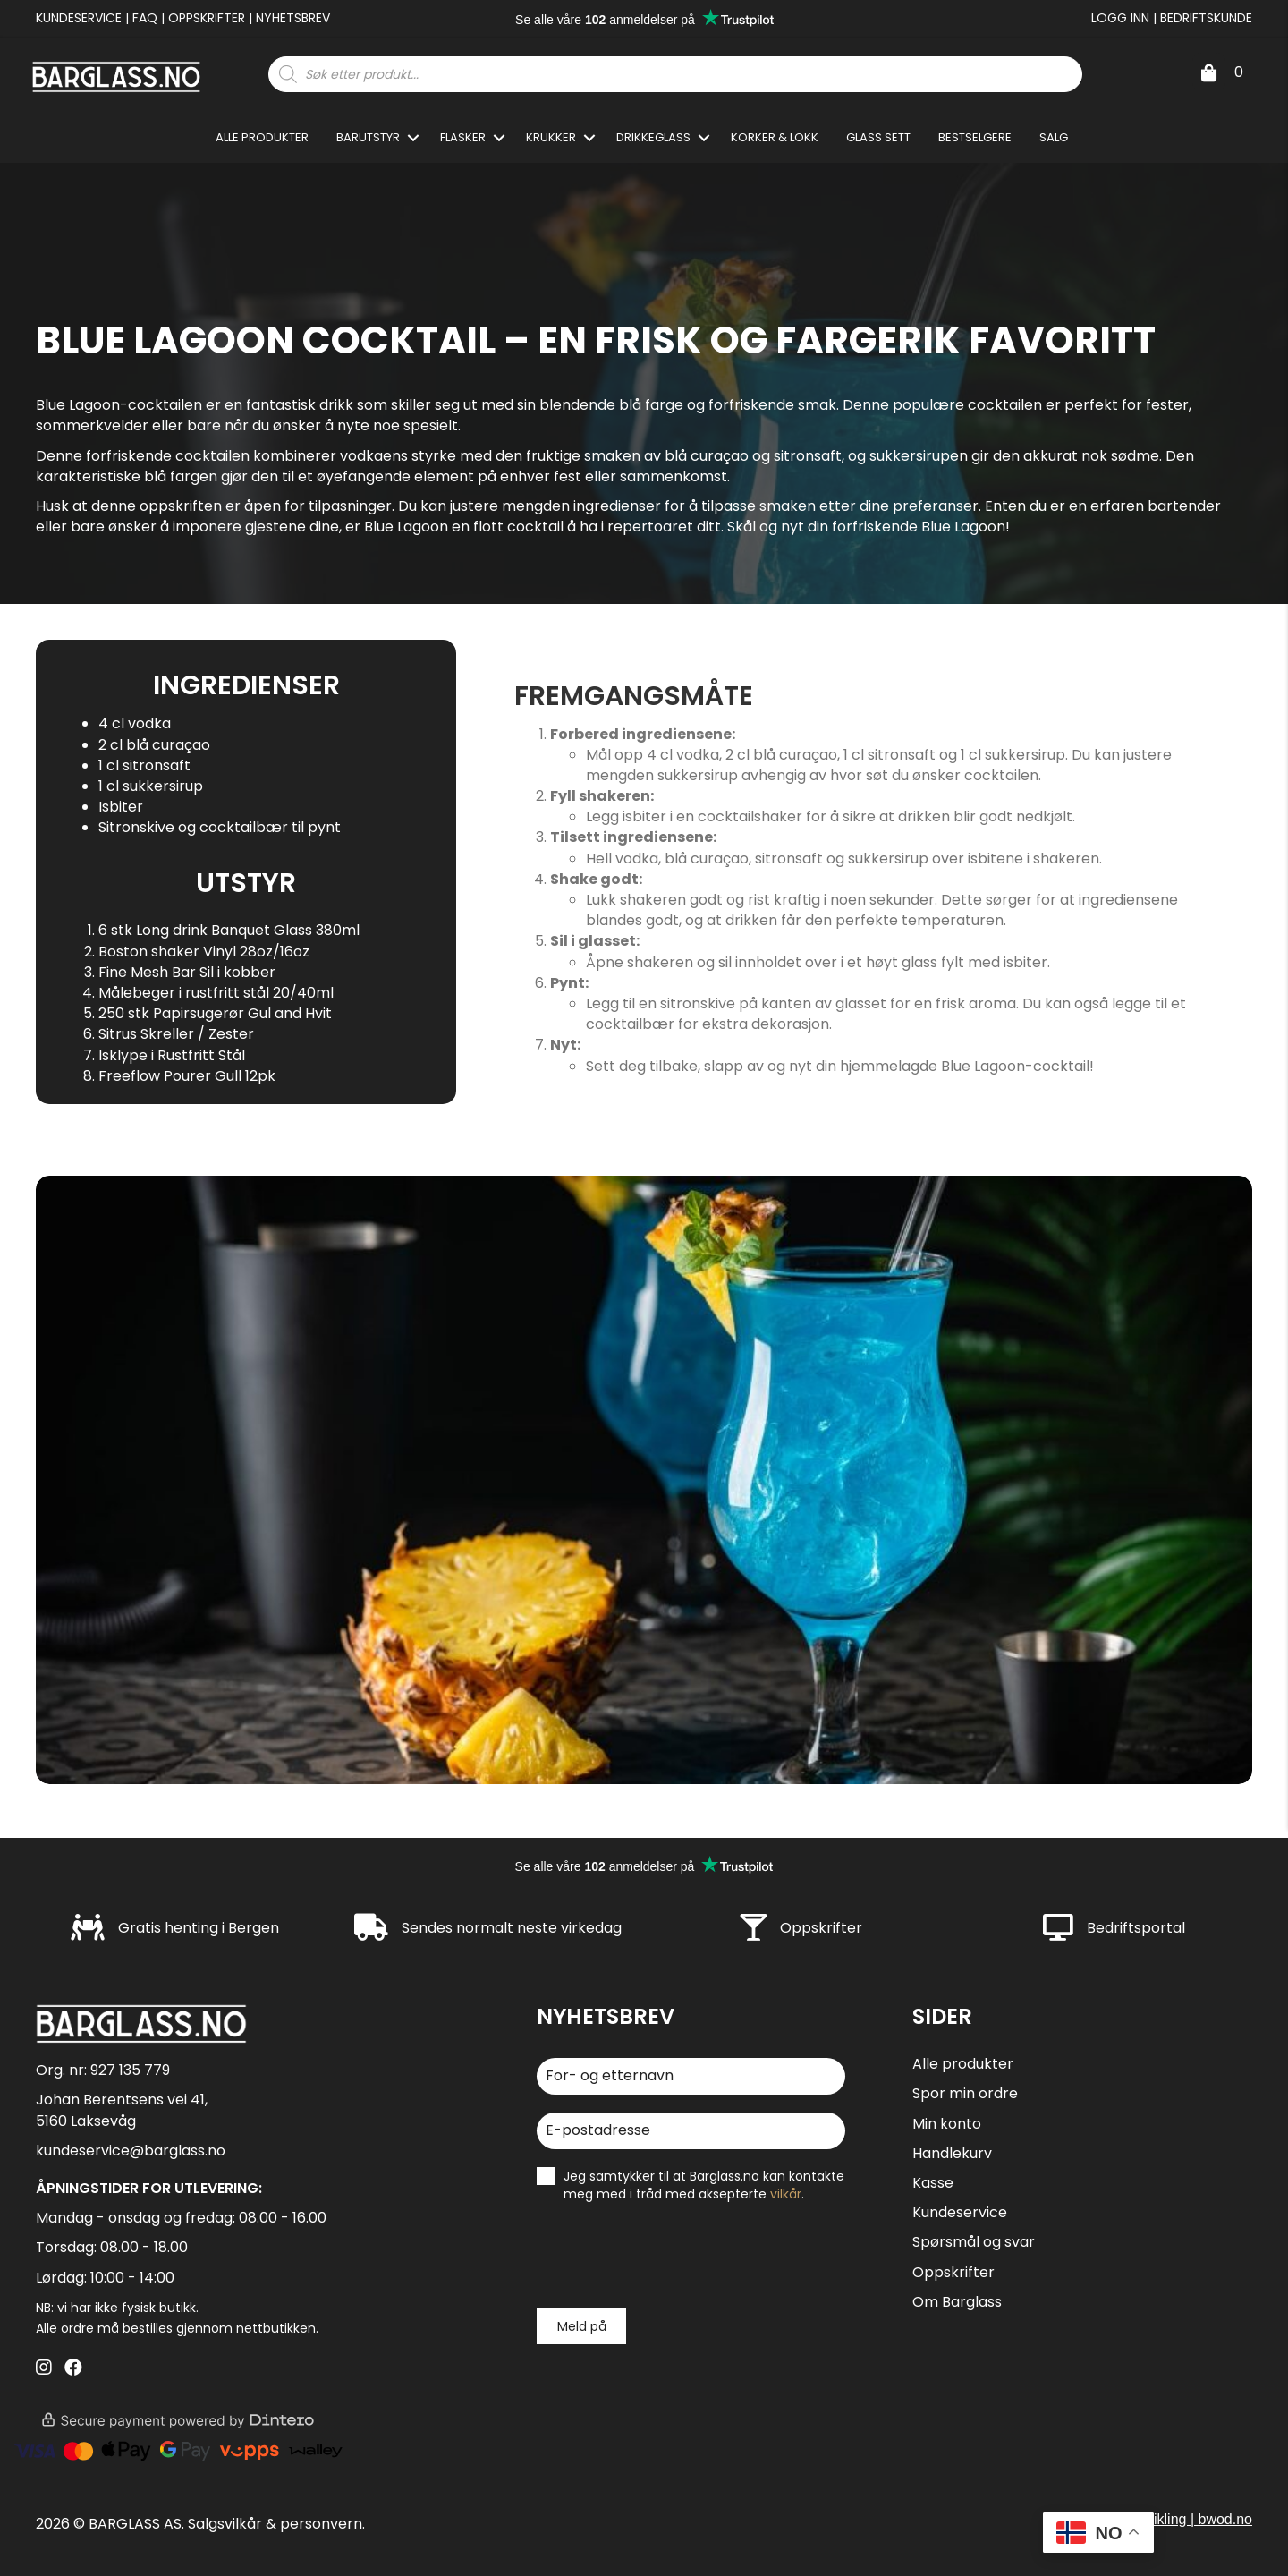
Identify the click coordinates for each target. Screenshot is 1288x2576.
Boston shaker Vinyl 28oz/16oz (203, 951)
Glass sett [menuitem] (878, 137)
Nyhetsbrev (293, 18)
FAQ (144, 18)
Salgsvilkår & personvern (275, 2523)
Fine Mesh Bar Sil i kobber (186, 972)
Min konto (946, 2123)
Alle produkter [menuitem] (262, 137)
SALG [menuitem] (1053, 137)
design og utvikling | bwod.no (1160, 2519)
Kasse (932, 2182)
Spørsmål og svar (973, 2242)
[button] (413, 137)
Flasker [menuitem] (463, 137)
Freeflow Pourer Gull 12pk (186, 1076)
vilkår (785, 2194)
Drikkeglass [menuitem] (653, 137)
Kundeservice (79, 18)
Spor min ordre (965, 2093)
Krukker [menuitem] (551, 137)
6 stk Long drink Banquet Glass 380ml (229, 930)
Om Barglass (957, 2301)
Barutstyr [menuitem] (368, 137)
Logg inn (1120, 18)
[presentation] (673, 2256)
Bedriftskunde (1206, 18)
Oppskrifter (206, 18)
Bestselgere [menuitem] (975, 137)
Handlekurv (952, 2153)
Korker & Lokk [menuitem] (774, 137)
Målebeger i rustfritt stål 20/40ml (216, 992)
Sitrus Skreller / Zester (176, 1034)
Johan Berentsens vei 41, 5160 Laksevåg (122, 2109)
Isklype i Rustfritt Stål (171, 1055)
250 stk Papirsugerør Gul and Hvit (215, 1013)
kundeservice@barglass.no (130, 2150)
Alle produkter (962, 2063)
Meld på (581, 2326)
